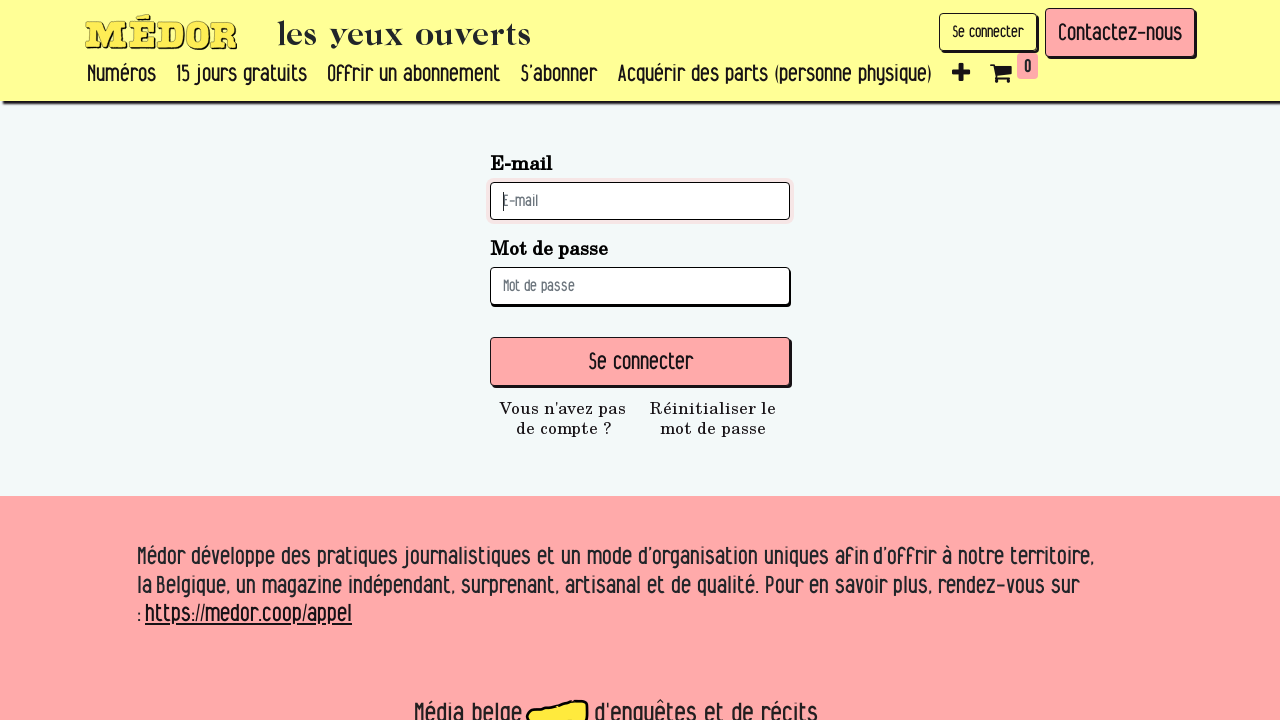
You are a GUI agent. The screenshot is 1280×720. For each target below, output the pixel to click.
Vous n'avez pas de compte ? (563, 418)
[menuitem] (121, 74)
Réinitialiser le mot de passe (713, 418)
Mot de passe (549, 247)
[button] (961, 74)
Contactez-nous (1120, 32)
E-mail (521, 162)
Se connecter (988, 31)
